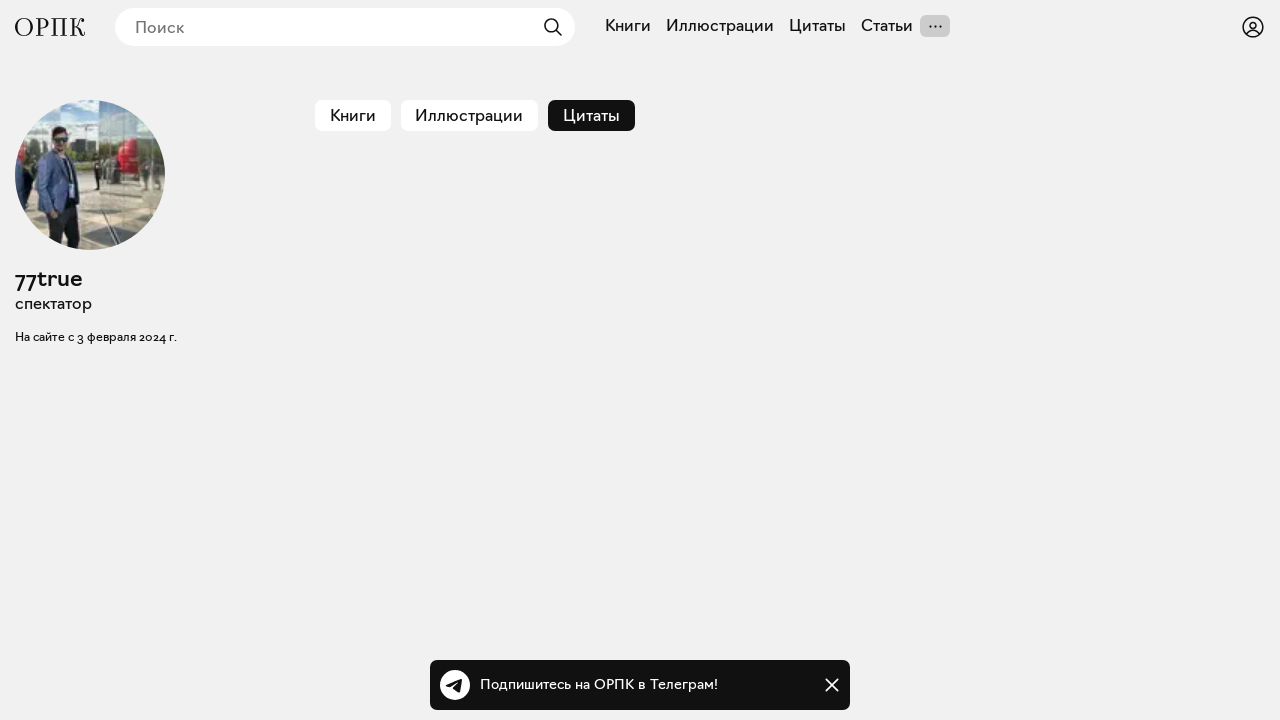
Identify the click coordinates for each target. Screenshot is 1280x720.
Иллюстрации (720, 26)
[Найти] (548, 27)
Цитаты (817, 26)
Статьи (887, 26)
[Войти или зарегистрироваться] (1253, 27)
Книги (628, 26)
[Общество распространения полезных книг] (50, 27)
